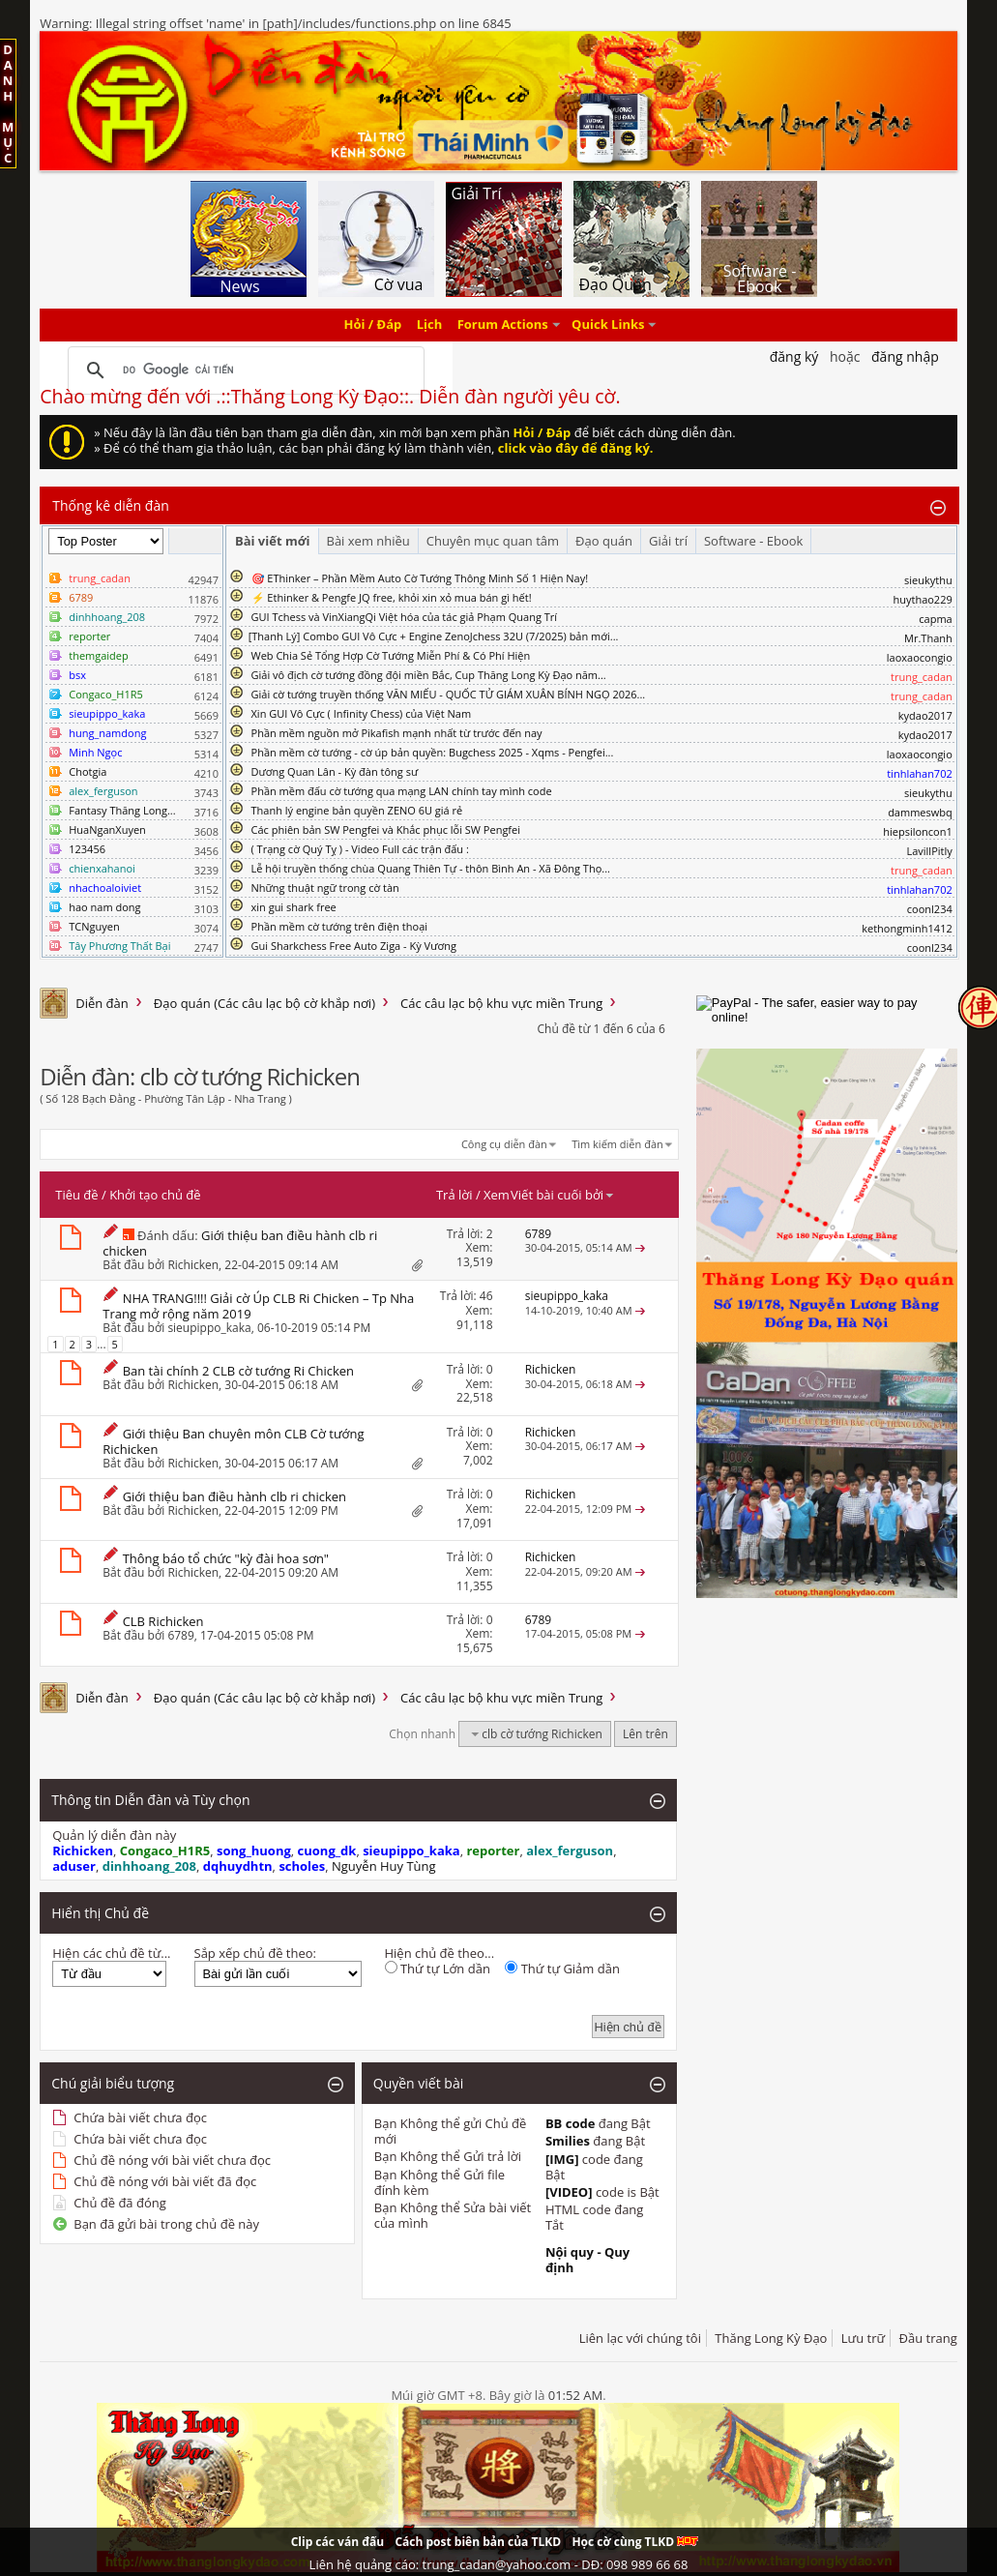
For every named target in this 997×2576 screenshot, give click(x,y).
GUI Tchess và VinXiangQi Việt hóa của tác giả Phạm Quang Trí (404, 616)
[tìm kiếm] (243, 370)
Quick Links (608, 325)
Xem (497, 1194)
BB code (570, 2123)
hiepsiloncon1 (918, 831)
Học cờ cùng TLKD (635, 2541)
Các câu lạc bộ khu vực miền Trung (501, 1003)
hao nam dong (104, 907)
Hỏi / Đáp (373, 325)
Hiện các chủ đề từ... (111, 1953)
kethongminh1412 (907, 928)
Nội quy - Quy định (587, 2259)
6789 (180, 1635)
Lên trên (645, 1734)
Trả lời (454, 1194)
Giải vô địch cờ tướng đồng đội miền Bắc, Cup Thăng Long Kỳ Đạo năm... (428, 674)
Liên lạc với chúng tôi (640, 2338)
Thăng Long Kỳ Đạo (771, 2338)
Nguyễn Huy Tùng (384, 1866)
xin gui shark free (294, 907)
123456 (87, 849)
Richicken (193, 1265)
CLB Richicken (163, 1621)
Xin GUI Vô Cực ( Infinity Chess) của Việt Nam (361, 713)
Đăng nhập (905, 356)
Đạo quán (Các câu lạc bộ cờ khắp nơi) (264, 1003)
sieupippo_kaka (208, 1327)
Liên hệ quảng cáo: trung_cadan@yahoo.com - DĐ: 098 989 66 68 (499, 2564)
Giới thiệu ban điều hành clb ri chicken (240, 1243)
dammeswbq (920, 812)
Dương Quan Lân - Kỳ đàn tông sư (335, 771)
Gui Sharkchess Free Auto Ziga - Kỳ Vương (353, 945)
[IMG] (562, 2159)
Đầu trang (928, 2338)
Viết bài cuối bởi (563, 1194)
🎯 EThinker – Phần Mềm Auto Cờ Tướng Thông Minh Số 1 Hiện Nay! (420, 578)
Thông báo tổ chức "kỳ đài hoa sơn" (226, 1558)
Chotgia (87, 771)
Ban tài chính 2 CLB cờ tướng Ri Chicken (238, 1370)
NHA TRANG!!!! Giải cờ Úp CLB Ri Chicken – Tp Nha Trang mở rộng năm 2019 (258, 1305)
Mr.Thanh (928, 638)
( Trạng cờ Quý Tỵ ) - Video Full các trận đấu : (360, 849)
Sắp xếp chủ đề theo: (255, 1953)
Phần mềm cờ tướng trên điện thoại (339, 926)
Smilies (567, 2140)
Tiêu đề (76, 1194)
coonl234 (930, 909)
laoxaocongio (920, 657)
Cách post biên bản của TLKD (478, 2541)
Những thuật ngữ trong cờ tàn (325, 887)
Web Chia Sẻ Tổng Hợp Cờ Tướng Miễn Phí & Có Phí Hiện (391, 655)
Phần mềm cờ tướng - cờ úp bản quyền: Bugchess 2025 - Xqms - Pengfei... (432, 752)
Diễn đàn (102, 1003)
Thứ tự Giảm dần (562, 1968)
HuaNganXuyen (107, 829)
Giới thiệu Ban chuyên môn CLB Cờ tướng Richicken (233, 1441)
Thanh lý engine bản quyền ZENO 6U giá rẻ (357, 810)
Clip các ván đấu (337, 2541)
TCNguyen (94, 926)
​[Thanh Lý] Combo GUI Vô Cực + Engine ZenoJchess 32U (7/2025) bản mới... (434, 636)
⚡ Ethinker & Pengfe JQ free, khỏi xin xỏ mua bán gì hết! (391, 597)
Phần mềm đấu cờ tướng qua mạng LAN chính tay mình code (401, 791)
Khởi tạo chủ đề (154, 1194)
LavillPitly (929, 851)
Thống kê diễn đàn (110, 505)
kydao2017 (925, 715)
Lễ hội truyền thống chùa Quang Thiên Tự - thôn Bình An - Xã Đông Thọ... (430, 868)
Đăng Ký (794, 356)
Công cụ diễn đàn (504, 1144)
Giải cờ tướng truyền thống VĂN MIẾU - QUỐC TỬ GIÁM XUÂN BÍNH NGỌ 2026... (448, 694)
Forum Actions (502, 325)
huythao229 (922, 599)
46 (486, 1296)
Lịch (430, 325)
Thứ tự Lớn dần (437, 1968)
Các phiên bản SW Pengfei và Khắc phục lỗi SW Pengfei (386, 829)
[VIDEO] (569, 2192)
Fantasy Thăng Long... (122, 810)
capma (935, 618)
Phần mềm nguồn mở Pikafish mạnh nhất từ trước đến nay (396, 732)
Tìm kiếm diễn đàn (617, 1144)
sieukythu (928, 580)
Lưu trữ (863, 2338)
